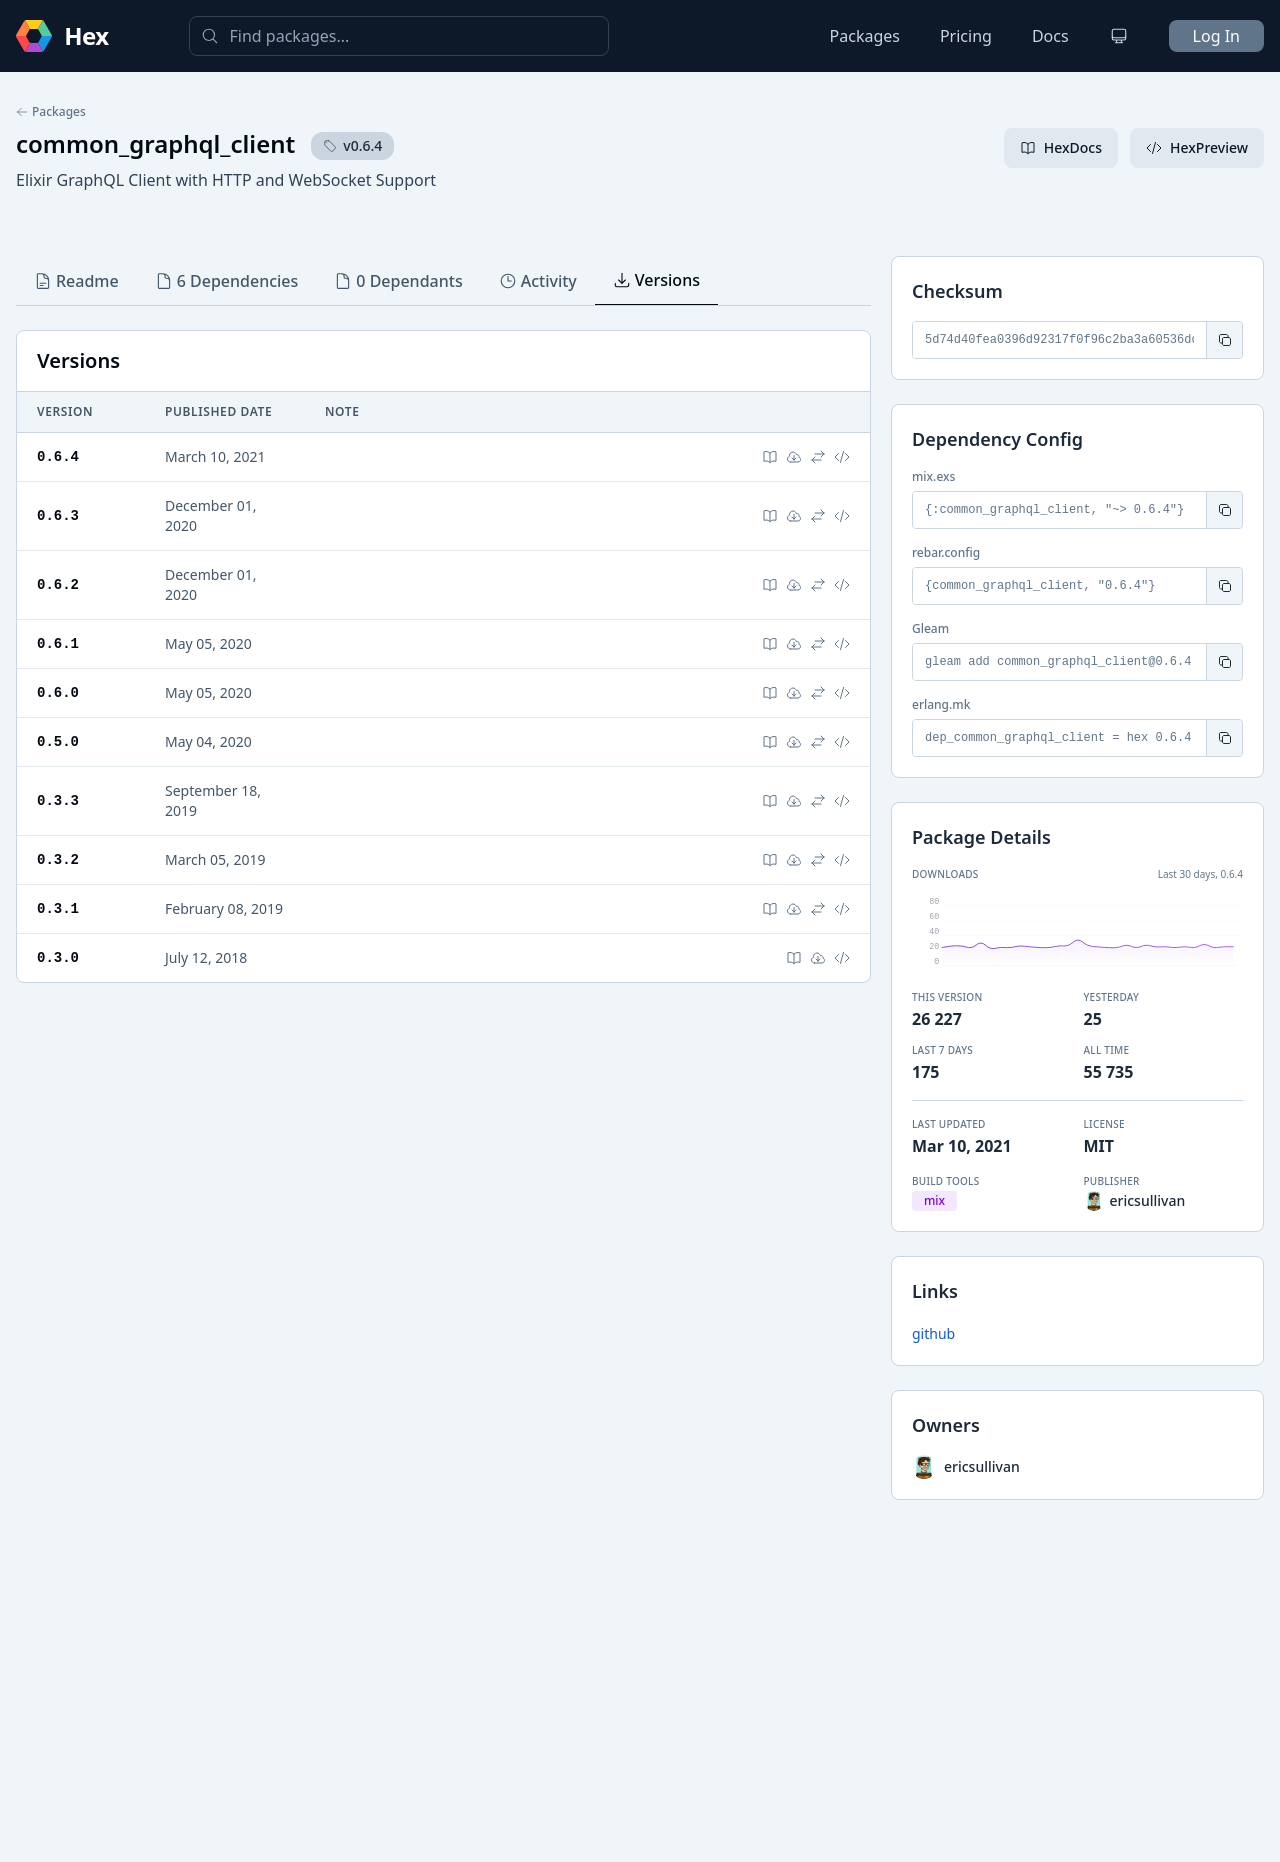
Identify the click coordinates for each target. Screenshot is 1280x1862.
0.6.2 (58, 584)
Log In (1216, 36)
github (933, 1333)
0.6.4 (58, 456)
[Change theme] (1119, 36)
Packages (865, 36)
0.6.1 (58, 643)
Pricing (966, 36)
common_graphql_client (155, 143)
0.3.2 (58, 859)
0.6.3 (58, 515)
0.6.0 (58, 692)
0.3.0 (58, 957)
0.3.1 (58, 908)
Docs (1050, 36)
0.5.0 (58, 741)
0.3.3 (58, 800)
